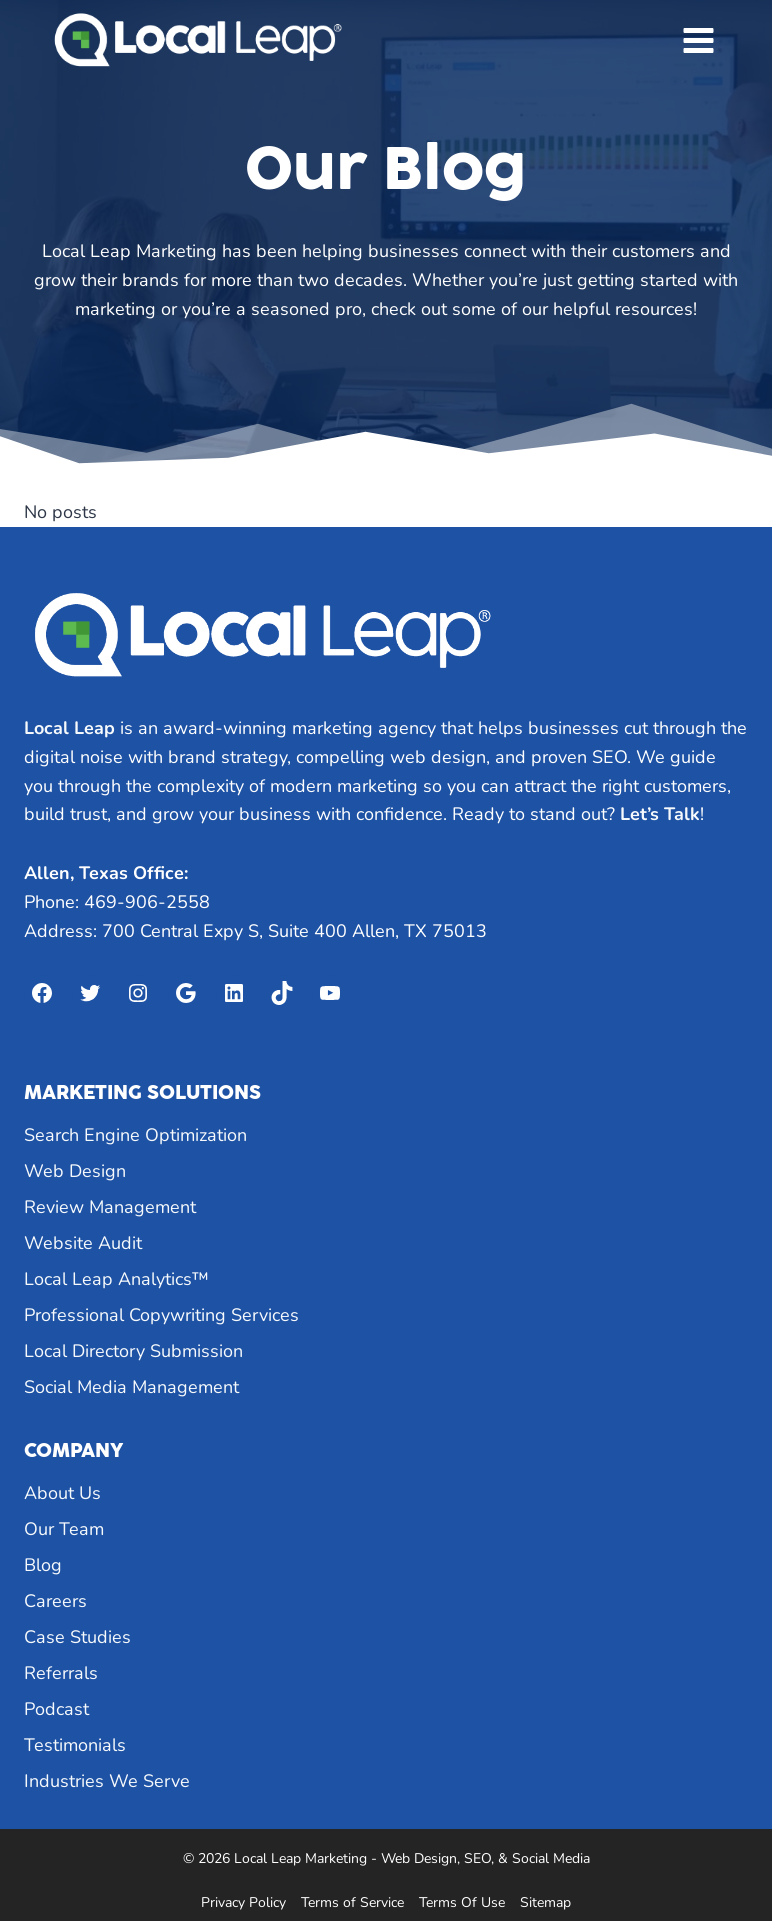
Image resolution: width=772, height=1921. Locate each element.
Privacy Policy (243, 1902)
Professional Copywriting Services (161, 1315)
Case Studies (77, 1637)
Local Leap (69, 728)
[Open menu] (698, 40)
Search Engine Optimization (135, 1135)
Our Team (64, 1529)
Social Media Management (131, 1387)
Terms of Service (352, 1902)
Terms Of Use (462, 1902)
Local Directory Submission (133, 1351)
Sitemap (545, 1902)
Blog (43, 1565)
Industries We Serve (107, 1781)
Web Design (75, 1171)
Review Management (110, 1207)
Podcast (56, 1709)
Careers (55, 1601)
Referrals (61, 1673)
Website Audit (83, 1243)
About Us (62, 1493)
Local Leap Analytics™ (116, 1279)
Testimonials (75, 1745)
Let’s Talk (660, 814)
